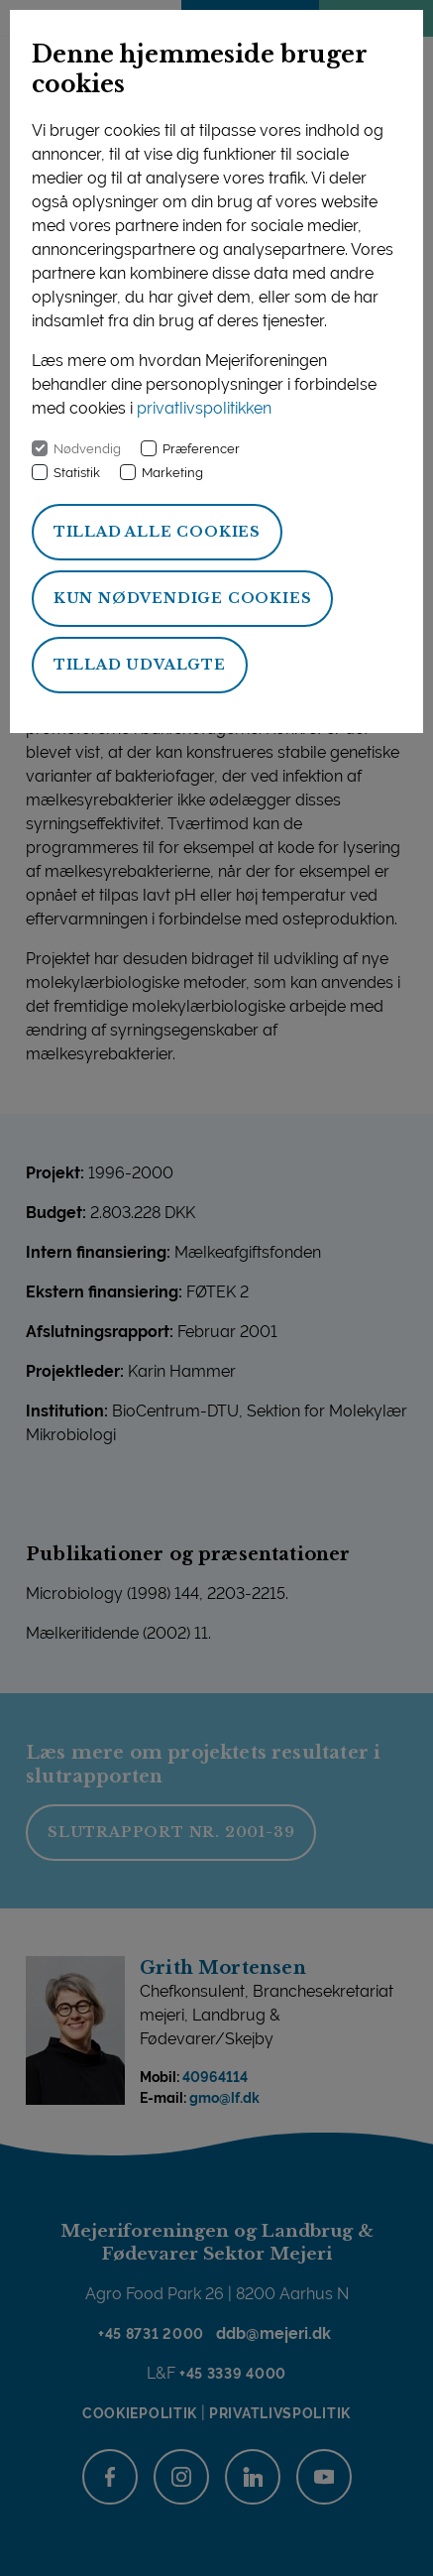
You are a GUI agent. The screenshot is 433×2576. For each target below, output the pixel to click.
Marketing (172, 472)
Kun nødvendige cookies (183, 598)
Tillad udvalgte (140, 665)
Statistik (77, 472)
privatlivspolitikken (204, 408)
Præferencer (201, 448)
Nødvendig (87, 448)
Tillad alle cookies (157, 532)
